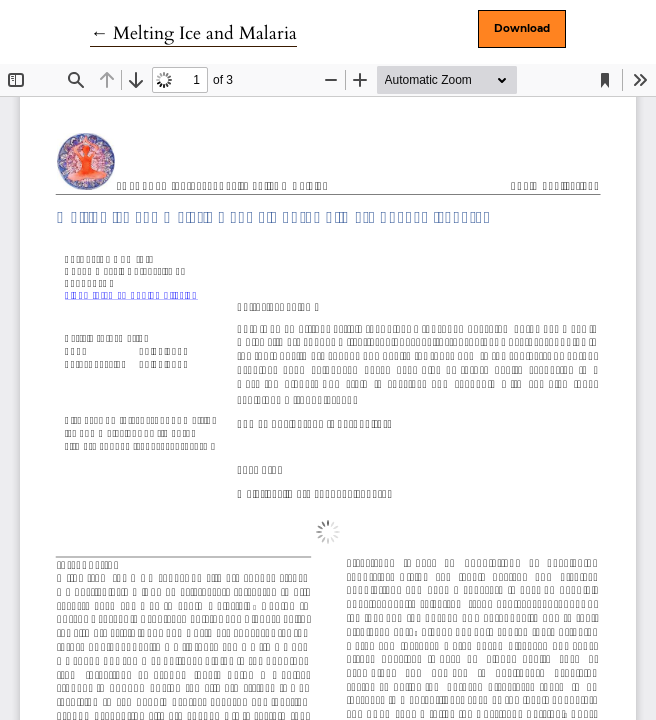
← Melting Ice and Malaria (193, 33)
